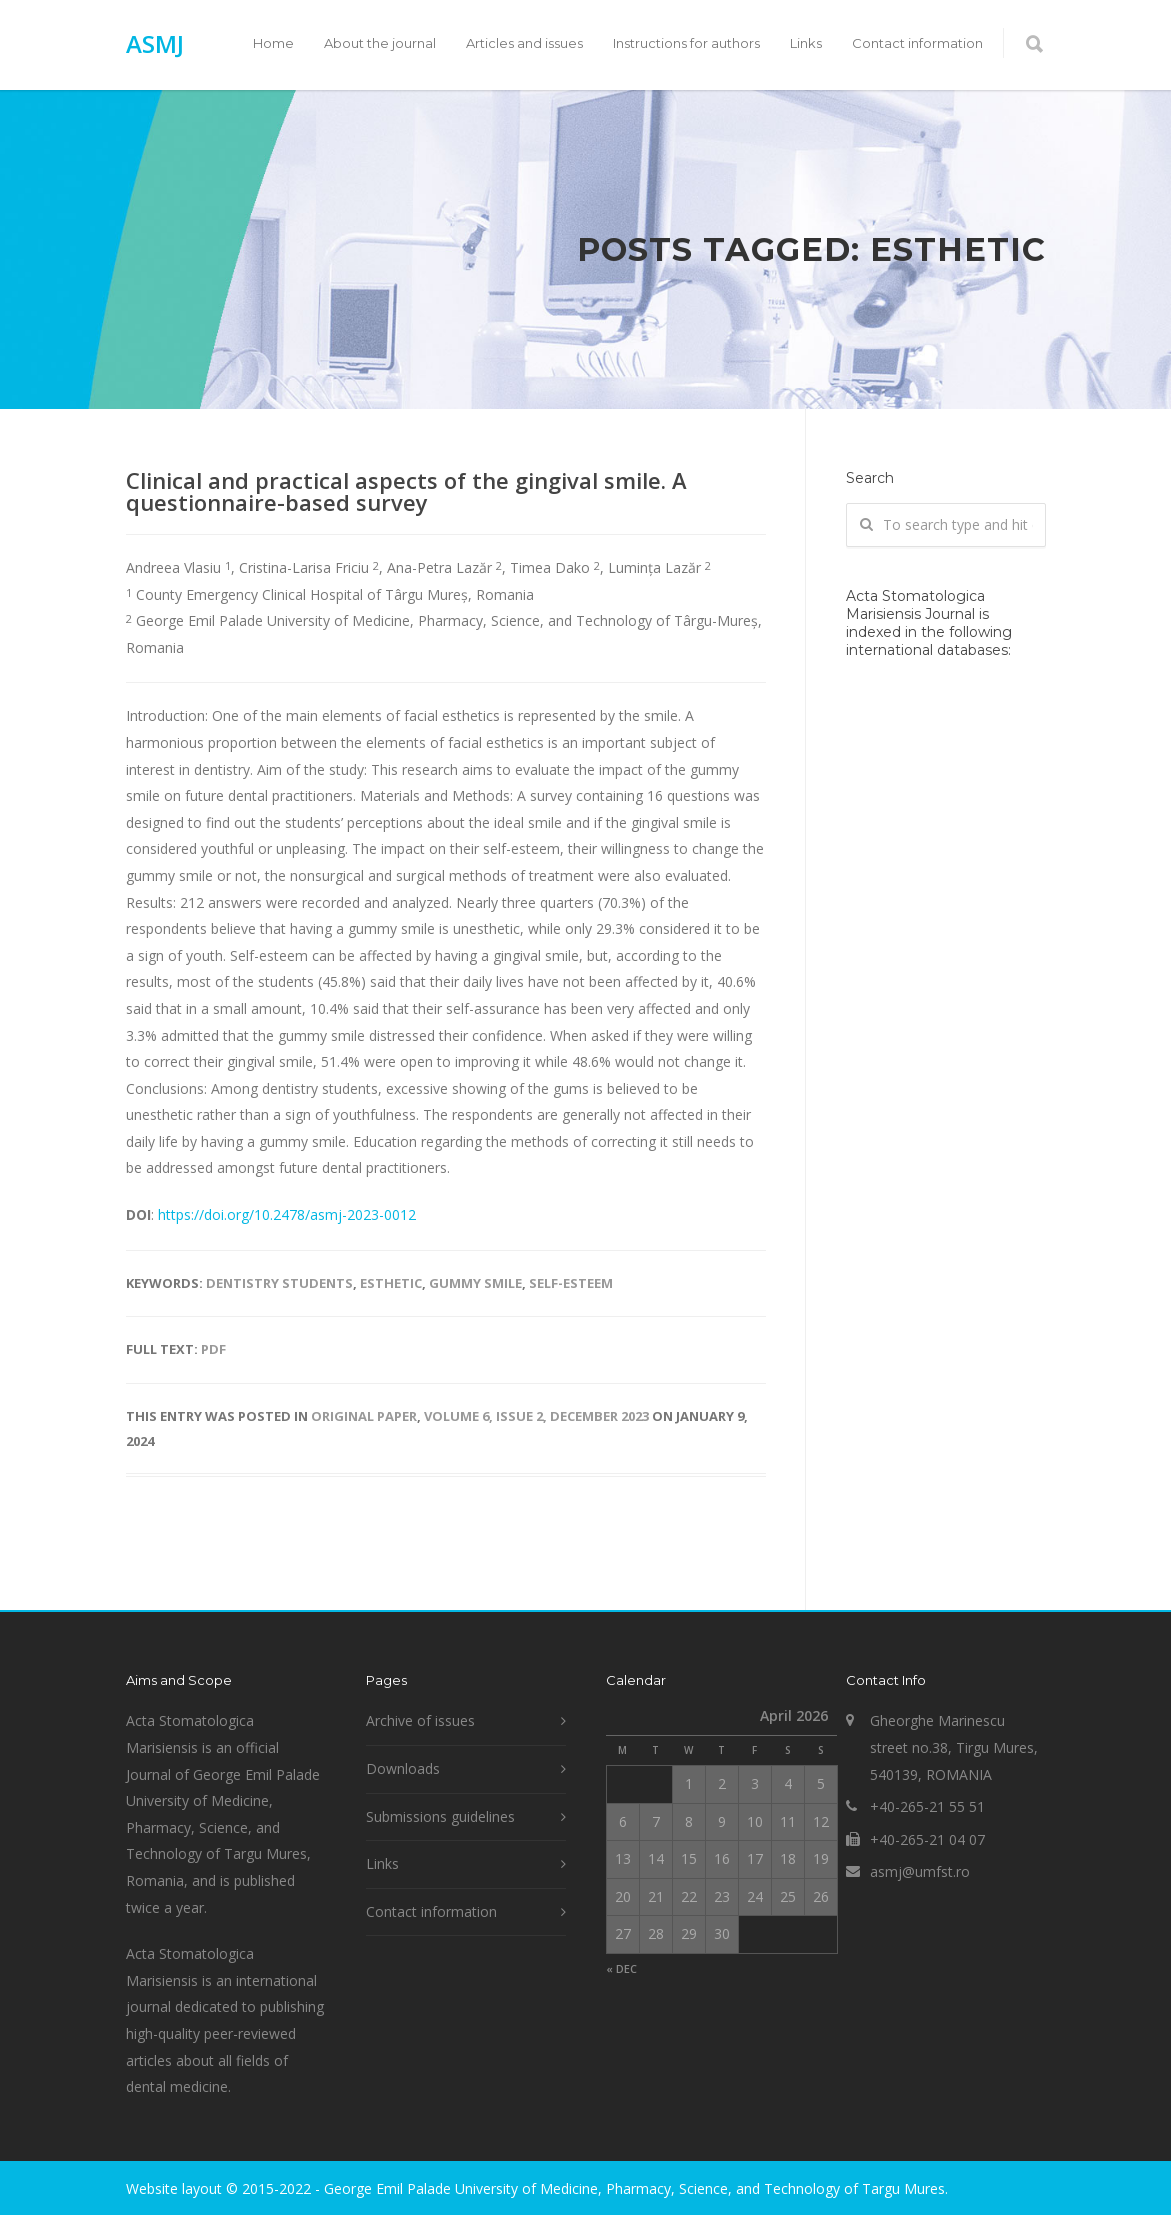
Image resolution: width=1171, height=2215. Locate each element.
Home (273, 43)
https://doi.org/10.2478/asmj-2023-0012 (287, 1214)
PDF (213, 1349)
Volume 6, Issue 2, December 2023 (536, 1416)
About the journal (380, 43)
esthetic (391, 1283)
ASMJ (155, 43)
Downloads (403, 1768)
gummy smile (475, 1283)
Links (806, 43)
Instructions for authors (686, 43)
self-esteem (571, 1283)
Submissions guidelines (440, 1816)
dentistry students (279, 1283)
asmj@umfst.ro (920, 1871)
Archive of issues (420, 1720)
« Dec (621, 1968)
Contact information (917, 43)
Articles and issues (524, 43)
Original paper (364, 1416)
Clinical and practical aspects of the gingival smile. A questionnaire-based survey (406, 491)
